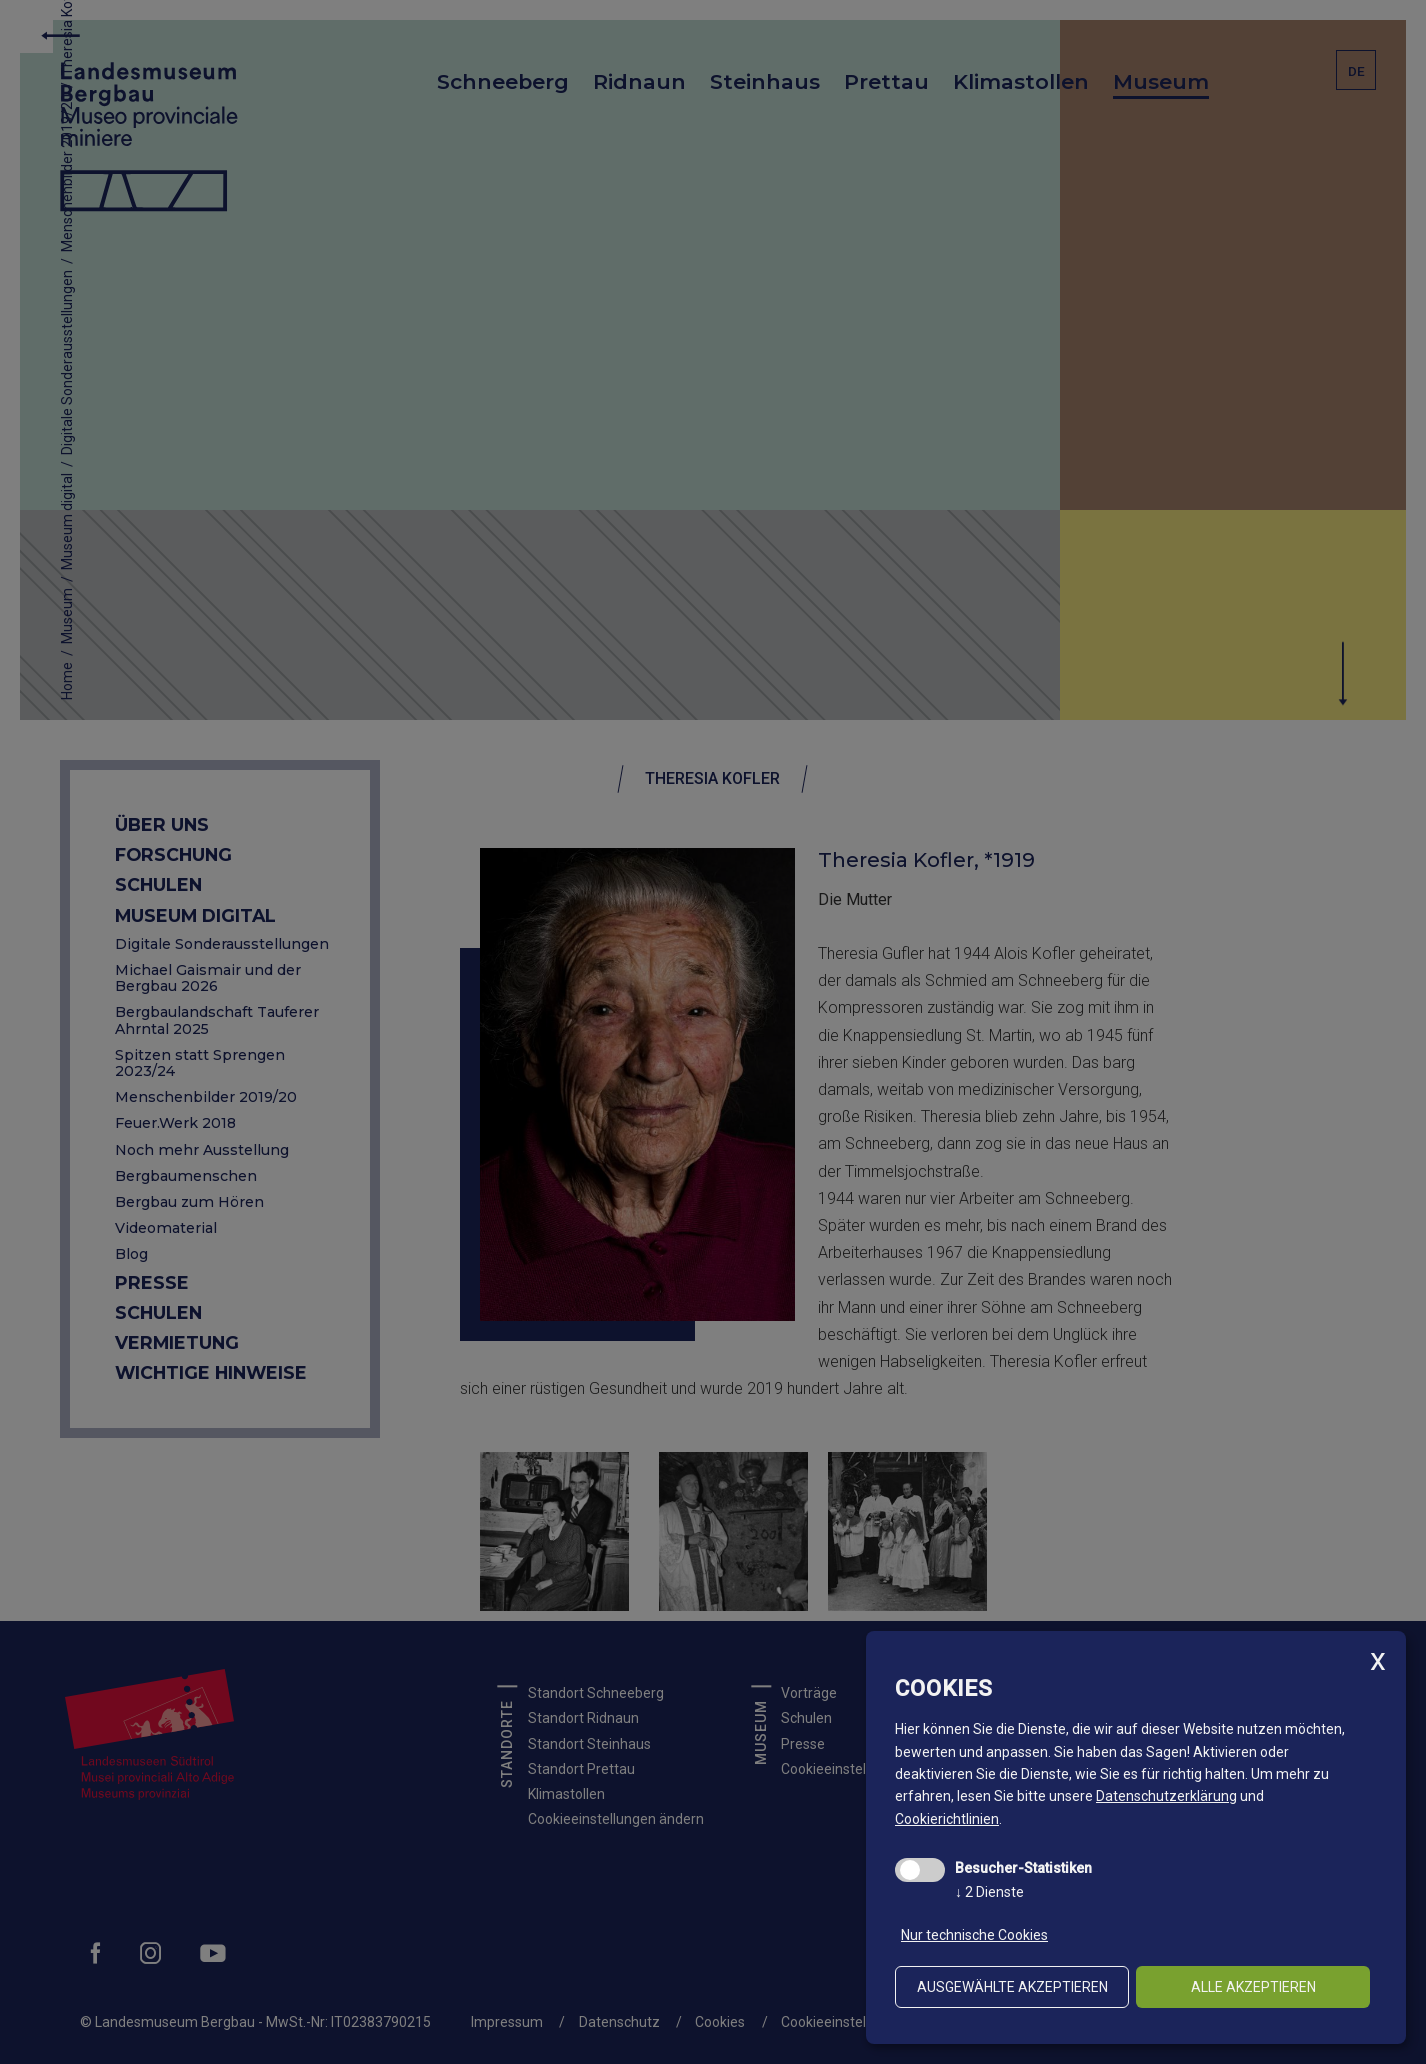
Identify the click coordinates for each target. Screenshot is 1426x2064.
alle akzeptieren (1253, 1987)
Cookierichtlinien (947, 1819)
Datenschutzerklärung (1166, 1796)
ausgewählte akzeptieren (1012, 1987)
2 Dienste (989, 1892)
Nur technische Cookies (974, 1935)
